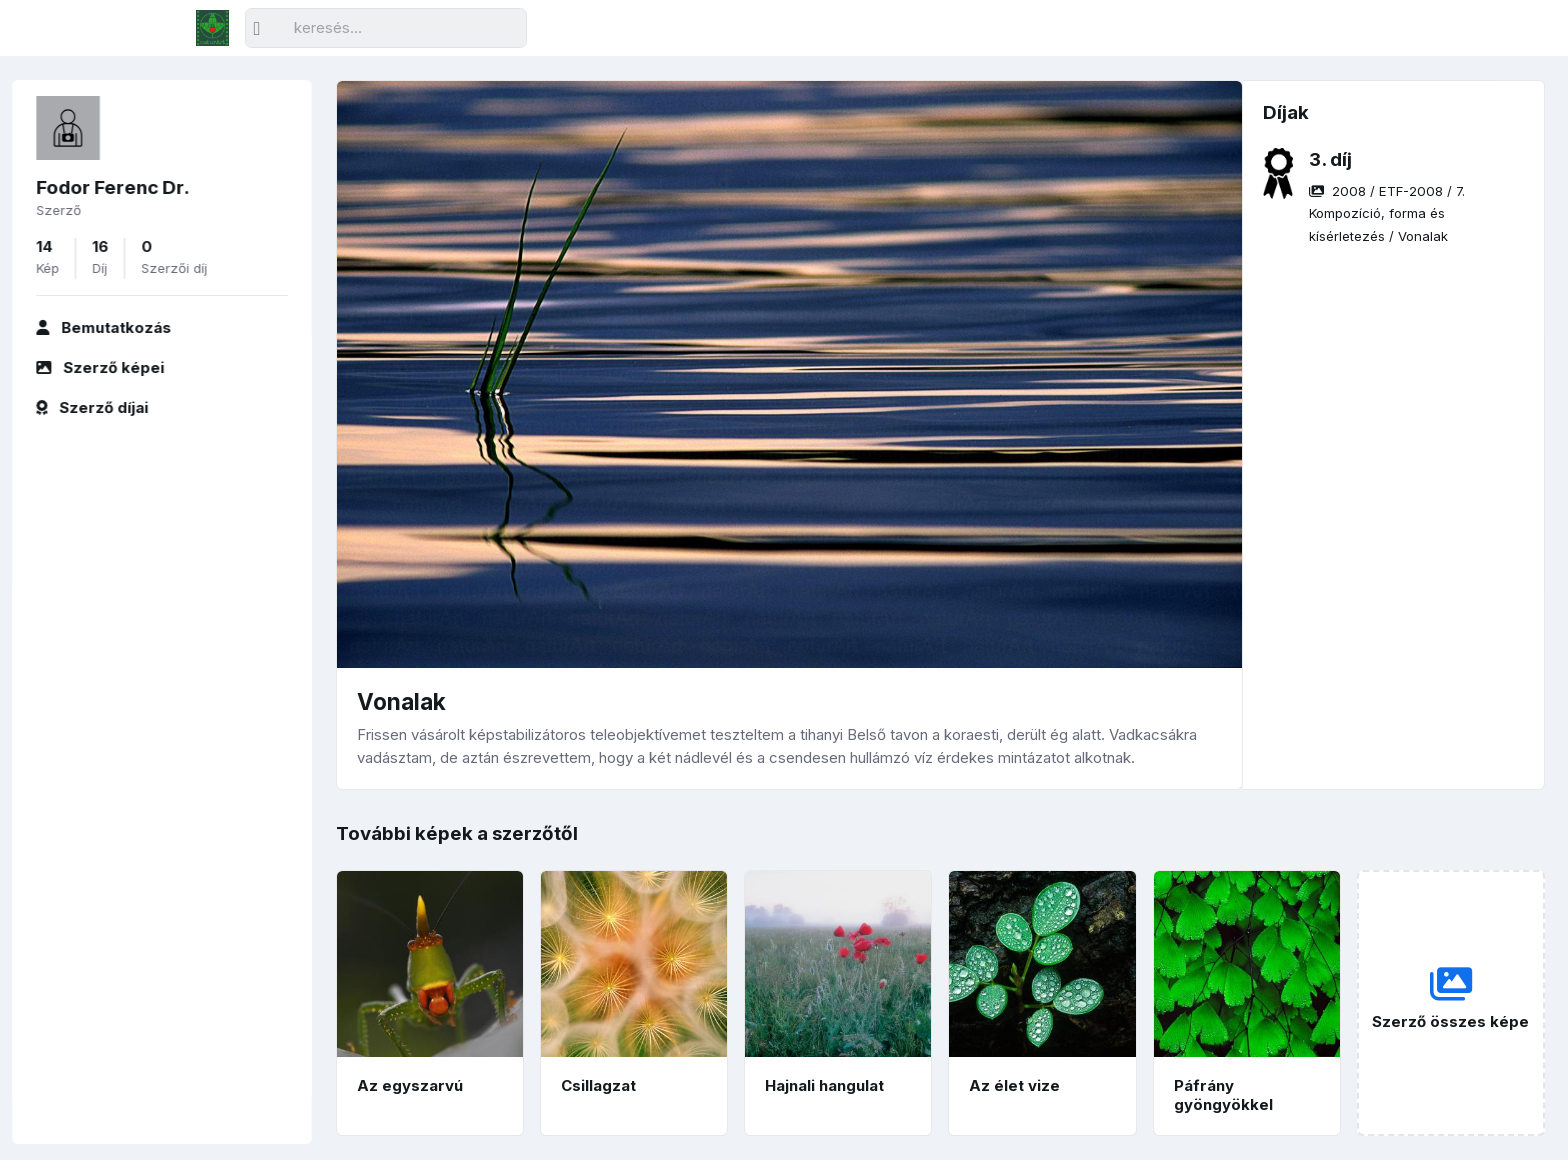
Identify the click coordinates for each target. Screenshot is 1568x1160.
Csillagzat (598, 1085)
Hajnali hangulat (824, 1085)
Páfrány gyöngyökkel (1223, 1095)
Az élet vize (1014, 1085)
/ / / (1387, 213)
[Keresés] (386, 28)
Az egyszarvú (410, 1085)
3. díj (1330, 159)
